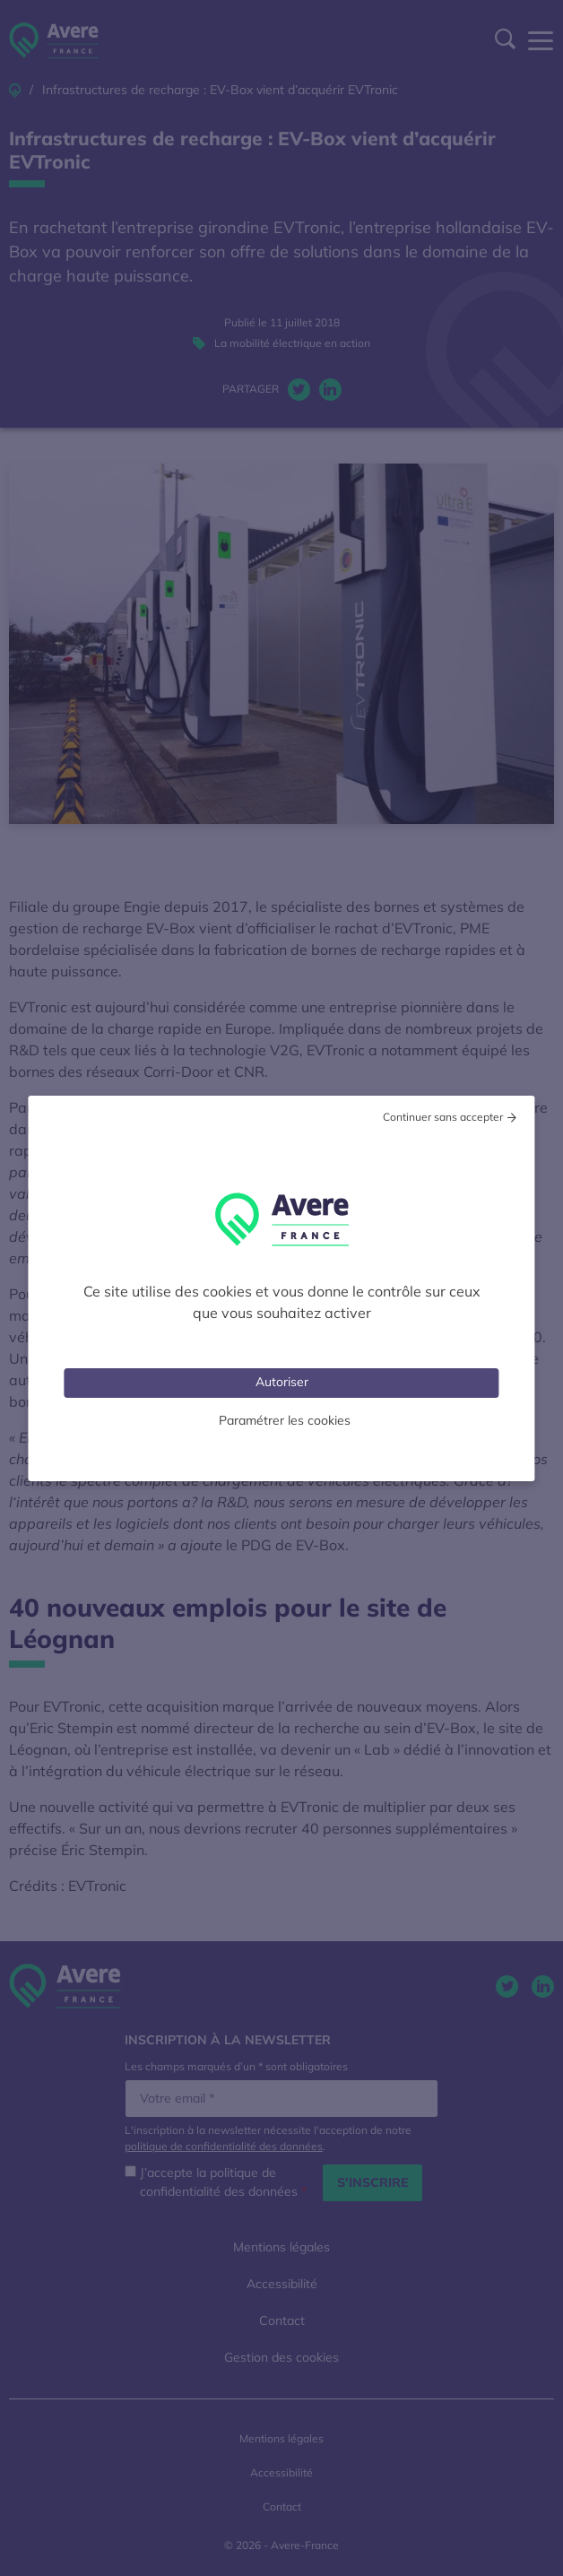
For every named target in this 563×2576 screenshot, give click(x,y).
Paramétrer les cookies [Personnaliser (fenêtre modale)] (285, 1420)
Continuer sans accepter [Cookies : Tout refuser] (443, 1116)
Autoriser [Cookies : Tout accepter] (282, 1382)
